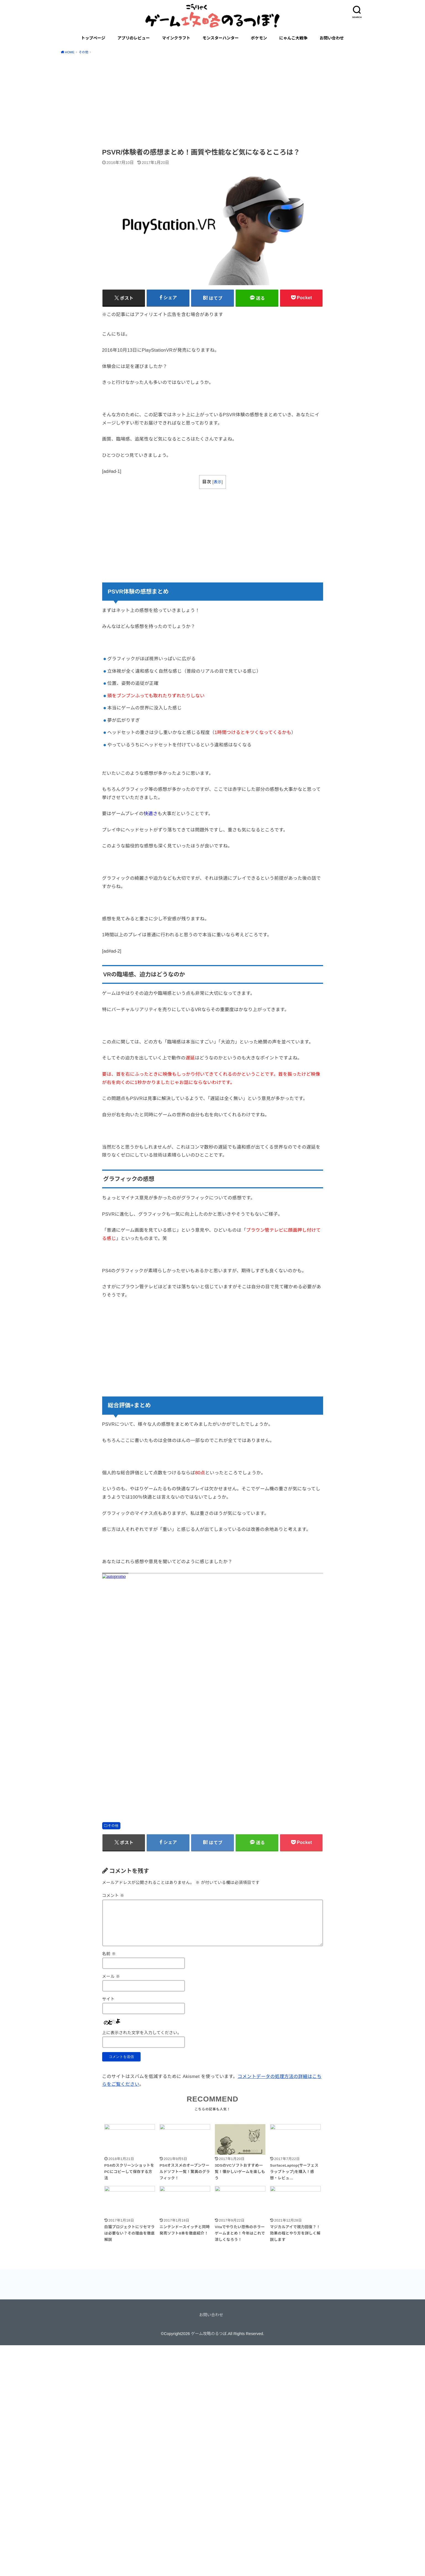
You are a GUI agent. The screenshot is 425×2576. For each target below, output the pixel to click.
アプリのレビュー (133, 38)
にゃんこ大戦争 (293, 38)
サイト (108, 1999)
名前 (109, 1954)
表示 (217, 482)
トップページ (93, 38)
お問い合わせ (332, 38)
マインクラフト (176, 38)
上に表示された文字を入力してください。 (142, 2033)
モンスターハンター (220, 38)
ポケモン (259, 38)
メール (111, 1976)
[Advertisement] (212, 100)
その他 (113, 1826)
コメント (113, 1895)
